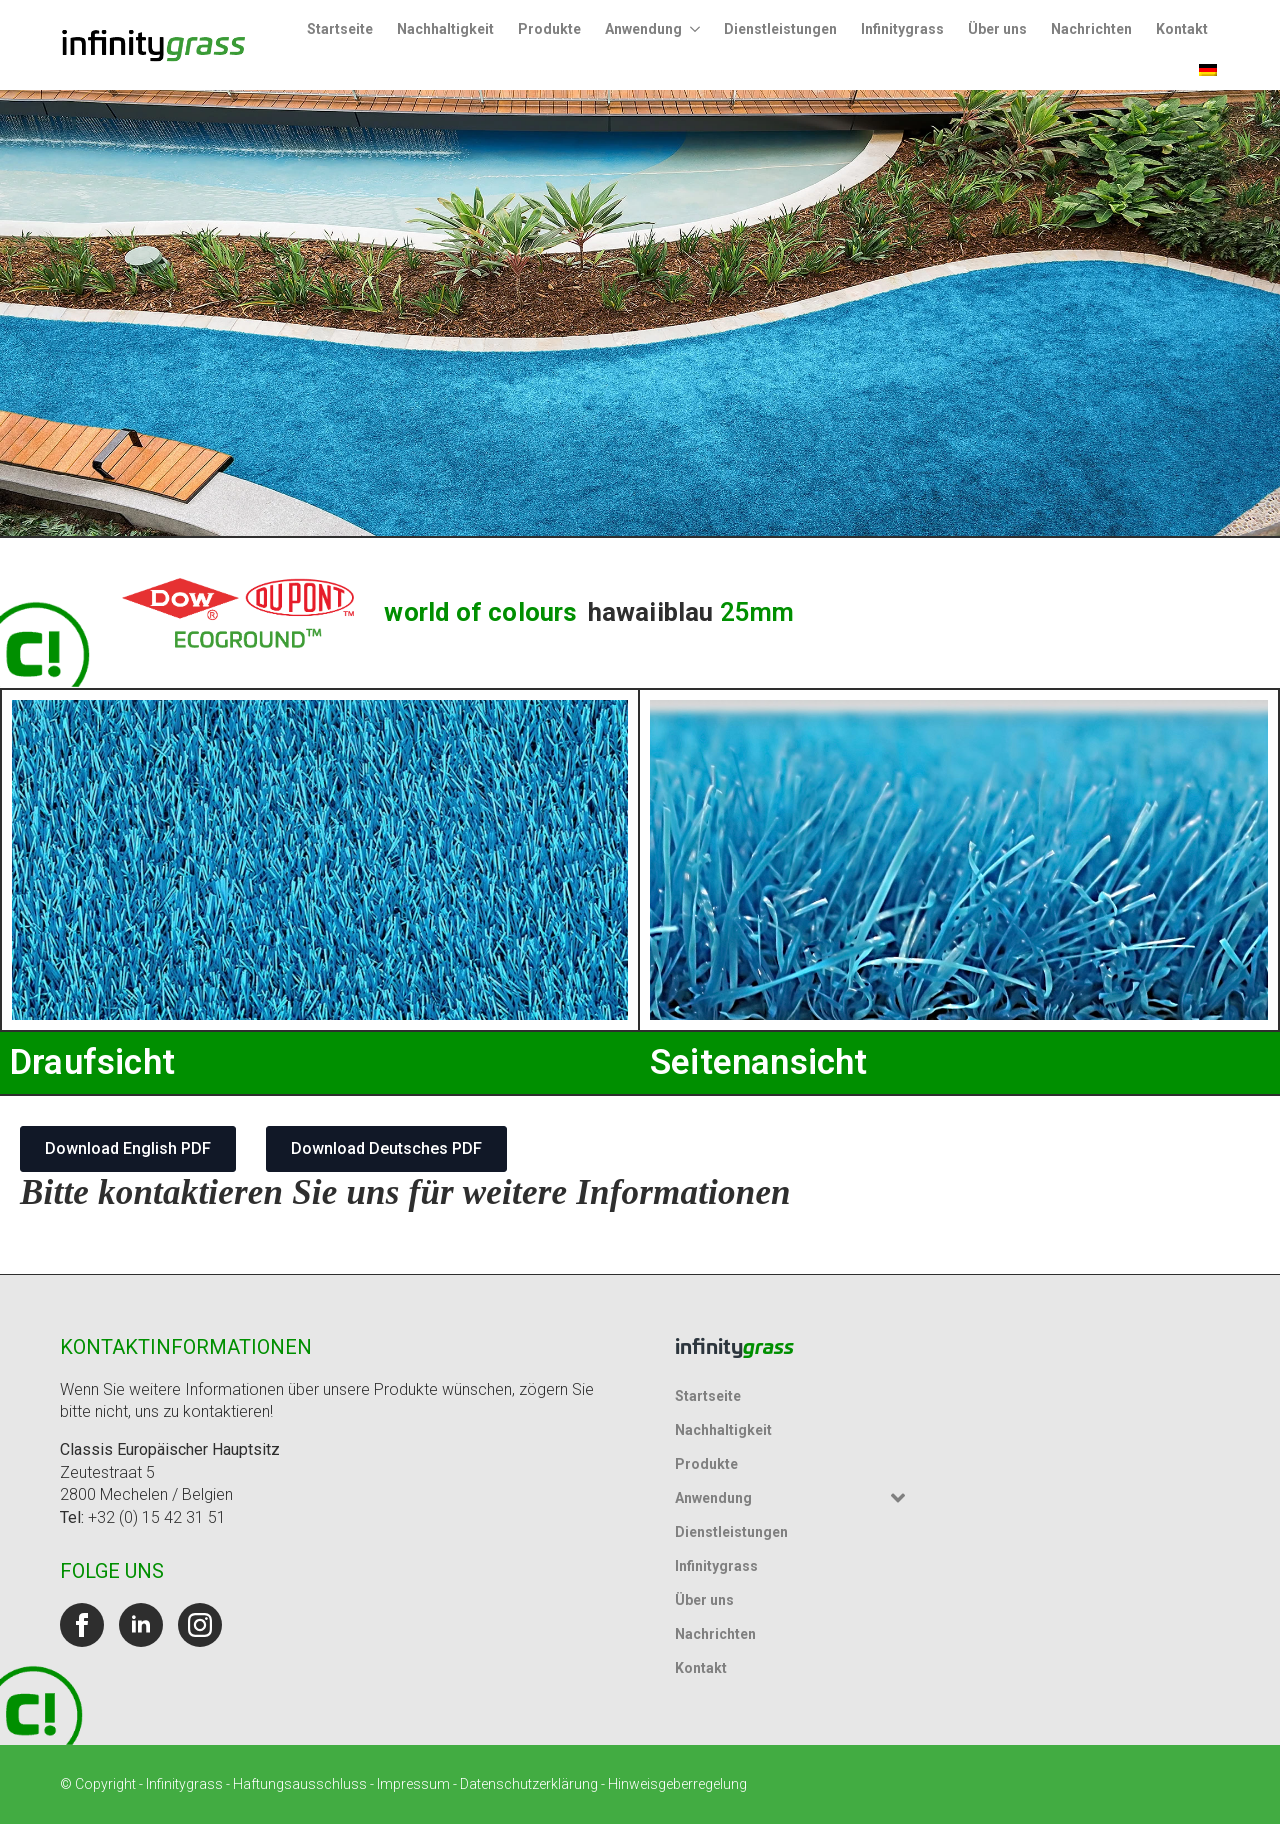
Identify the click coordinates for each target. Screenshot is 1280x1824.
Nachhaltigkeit (445, 29)
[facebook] (82, 1625)
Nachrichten (1091, 29)
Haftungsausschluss (300, 1784)
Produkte (549, 29)
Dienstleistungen (780, 29)
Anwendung (643, 29)
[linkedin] (141, 1625)
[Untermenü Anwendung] (697, 29)
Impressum (413, 1784)
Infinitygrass (902, 29)
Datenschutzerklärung (529, 1784)
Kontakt (1182, 29)
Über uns (997, 29)
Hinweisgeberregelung (677, 1784)
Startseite (340, 29)
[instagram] (200, 1625)
